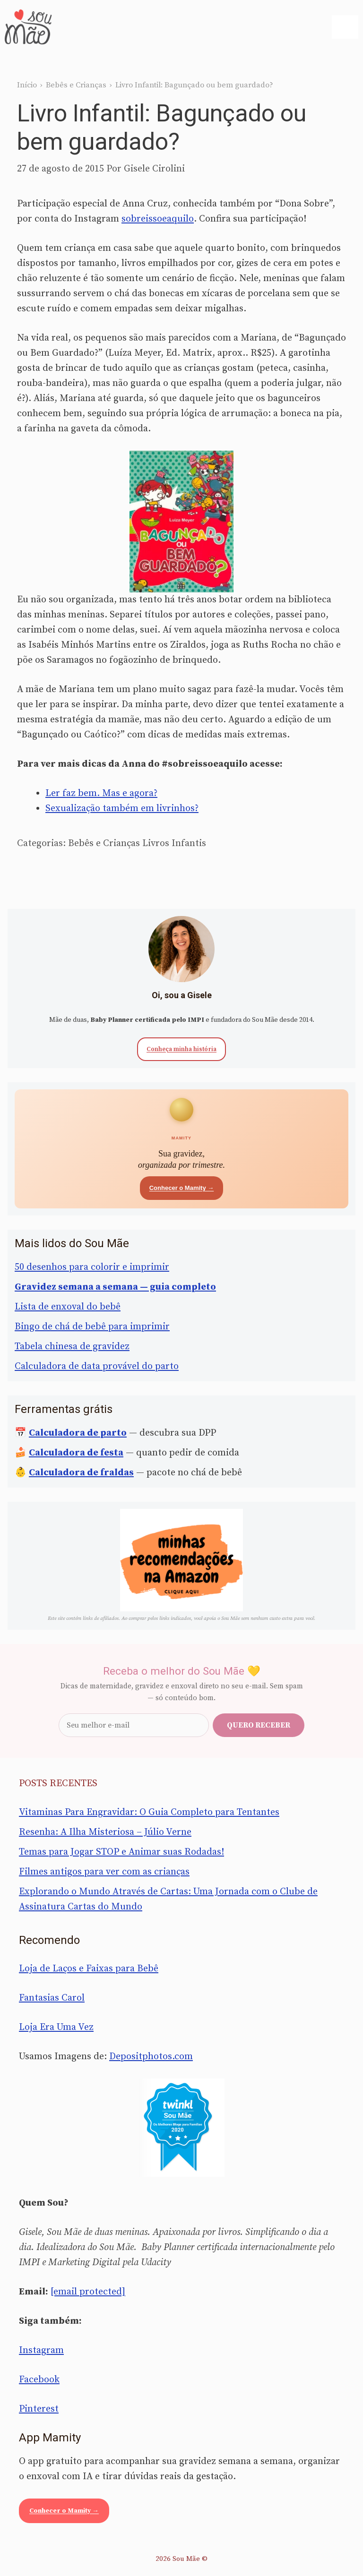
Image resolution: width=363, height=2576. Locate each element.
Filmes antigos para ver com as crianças (104, 1872)
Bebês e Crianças (76, 85)
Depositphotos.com (151, 2057)
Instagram (41, 2350)
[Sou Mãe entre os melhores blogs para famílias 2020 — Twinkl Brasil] (182, 2128)
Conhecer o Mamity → (181, 1187)
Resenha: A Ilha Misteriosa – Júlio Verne (105, 1832)
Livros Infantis (174, 843)
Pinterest (39, 2409)
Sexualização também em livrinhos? (122, 808)
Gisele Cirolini (154, 169)
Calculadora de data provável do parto (97, 1366)
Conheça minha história (181, 1049)
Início (27, 85)
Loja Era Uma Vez (56, 2027)
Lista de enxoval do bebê (68, 1307)
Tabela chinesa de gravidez (72, 1346)
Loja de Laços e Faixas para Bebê (88, 1969)
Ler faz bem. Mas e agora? (101, 793)
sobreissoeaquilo (157, 219)
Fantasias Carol (52, 1998)
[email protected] (88, 2292)
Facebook (39, 2380)
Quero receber (258, 1725)
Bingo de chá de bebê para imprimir (92, 1327)
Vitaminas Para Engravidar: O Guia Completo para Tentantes (149, 1812)
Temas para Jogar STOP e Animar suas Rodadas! (121, 1852)
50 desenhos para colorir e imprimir (92, 1267)
